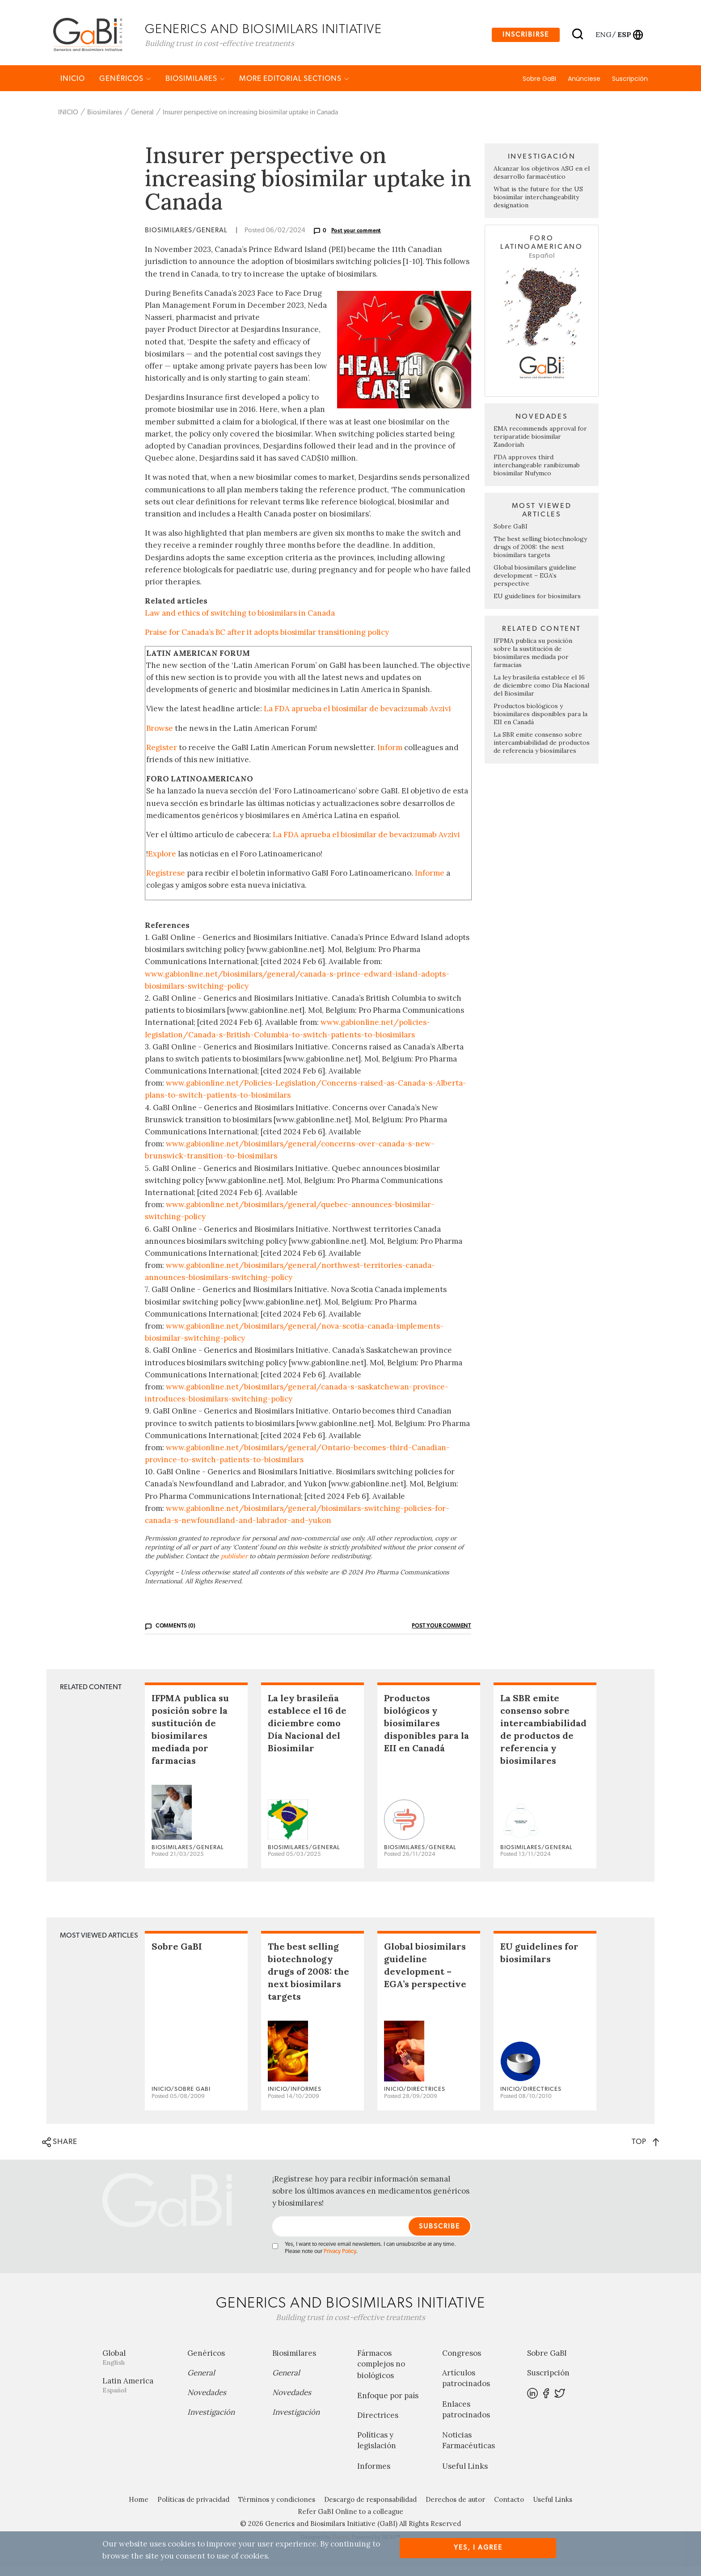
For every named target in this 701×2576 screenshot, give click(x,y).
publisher (234, 1566)
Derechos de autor (455, 2509)
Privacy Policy (340, 2261)
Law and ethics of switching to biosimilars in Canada (240, 623)
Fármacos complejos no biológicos (381, 2374)
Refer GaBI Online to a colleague (350, 2521)
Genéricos (125, 88)
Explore (162, 863)
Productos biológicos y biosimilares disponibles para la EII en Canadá (540, 723)
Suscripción (630, 88)
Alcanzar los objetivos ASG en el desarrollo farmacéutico (542, 182)
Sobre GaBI (539, 88)
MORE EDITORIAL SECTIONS (294, 88)
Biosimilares (195, 88)
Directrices (377, 2425)
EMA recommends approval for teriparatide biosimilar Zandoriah (540, 446)
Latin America (138, 2395)
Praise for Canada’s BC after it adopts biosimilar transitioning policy (267, 642)
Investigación (211, 2422)
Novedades (206, 2402)
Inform (389, 757)
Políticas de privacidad (193, 2509)
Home (138, 2509)
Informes (373, 2475)
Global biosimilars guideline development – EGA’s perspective (535, 585)
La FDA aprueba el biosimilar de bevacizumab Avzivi (357, 718)
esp (624, 37)
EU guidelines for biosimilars (537, 605)
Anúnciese (584, 88)
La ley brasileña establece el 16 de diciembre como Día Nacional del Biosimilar (541, 695)
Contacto (509, 2509)
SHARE (59, 2151)
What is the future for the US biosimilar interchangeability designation (538, 207)
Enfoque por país (387, 2405)
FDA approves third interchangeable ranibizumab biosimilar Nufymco (537, 474)
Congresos (461, 2363)
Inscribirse (526, 37)
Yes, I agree (478, 2547)
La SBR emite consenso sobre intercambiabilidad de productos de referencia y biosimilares (542, 752)
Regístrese (165, 883)
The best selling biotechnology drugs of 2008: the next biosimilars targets (540, 556)
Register (161, 757)
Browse (159, 738)
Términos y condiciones (276, 2509)
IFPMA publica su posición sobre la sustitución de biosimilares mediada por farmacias (533, 662)
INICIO (72, 88)
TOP (645, 2151)
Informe (429, 883)
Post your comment (356, 240)
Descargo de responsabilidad (370, 2509)
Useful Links (465, 2475)
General (142, 121)
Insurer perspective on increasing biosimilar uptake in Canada (250, 121)
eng (602, 37)
